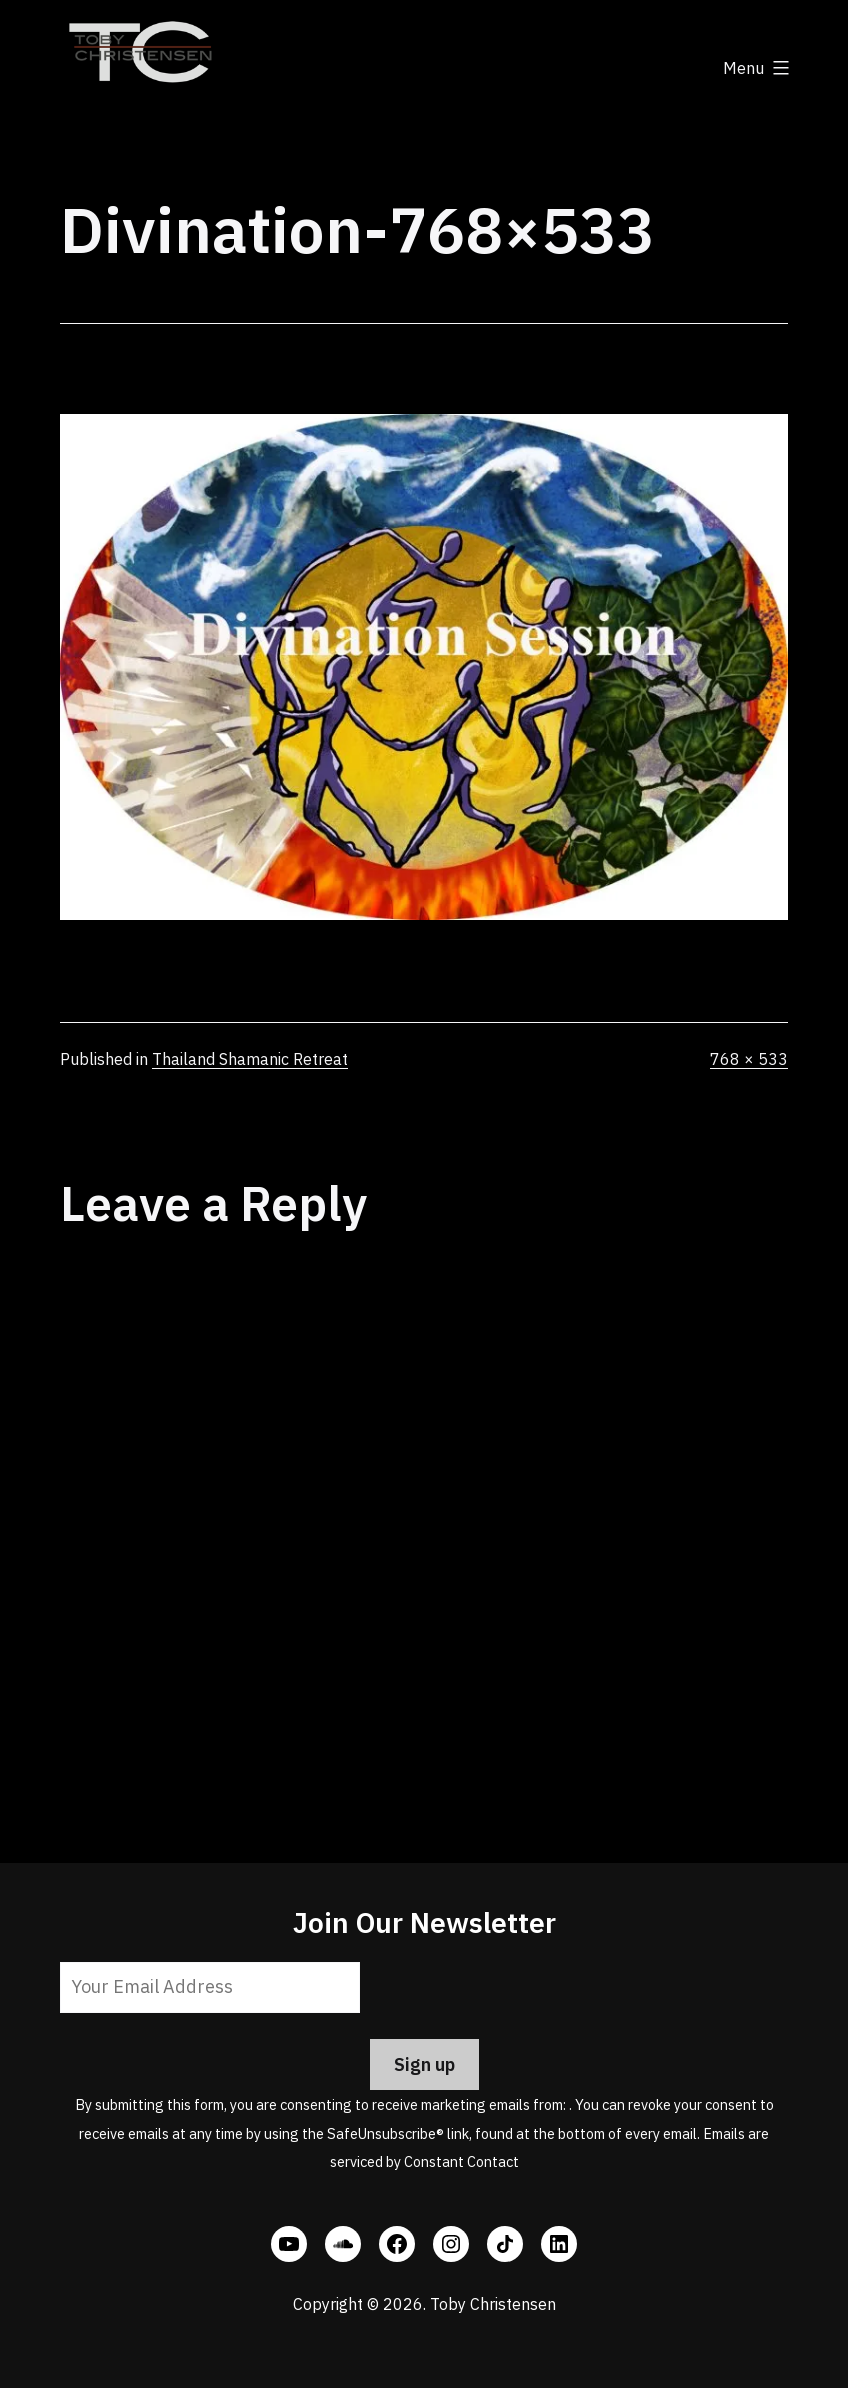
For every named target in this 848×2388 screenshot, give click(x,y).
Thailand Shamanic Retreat (250, 1059)
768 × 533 (749, 1059)
